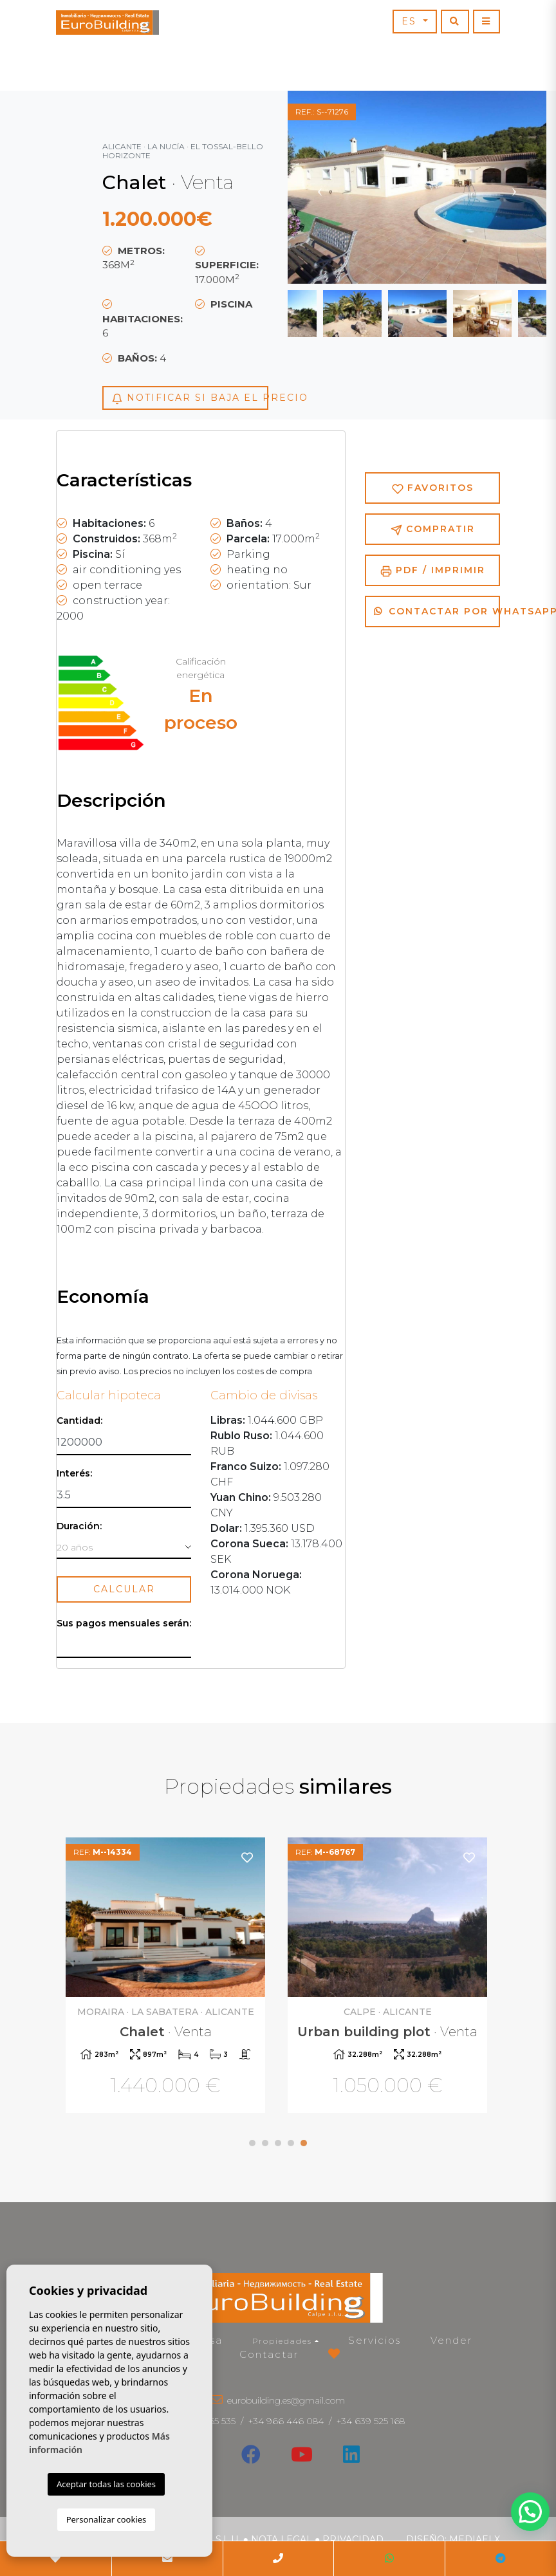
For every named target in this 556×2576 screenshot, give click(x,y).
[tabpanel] (389, 1976)
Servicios (374, 2340)
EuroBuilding (107, 22)
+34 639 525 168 (371, 2421)
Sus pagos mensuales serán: (124, 1623)
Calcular (124, 1589)
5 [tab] (304, 2143)
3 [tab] (278, 2143)
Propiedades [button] (282, 2341)
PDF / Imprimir (432, 570)
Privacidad (353, 2539)
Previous (320, 187)
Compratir (433, 529)
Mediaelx (474, 2539)
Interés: (74, 1473)
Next (514, 187)
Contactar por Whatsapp (437, 611)
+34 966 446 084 (286, 2421)
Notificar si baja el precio (189, 398)
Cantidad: (79, 1421)
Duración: (79, 1526)
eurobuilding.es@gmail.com (286, 2400)
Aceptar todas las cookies (106, 2484)
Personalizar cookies (106, 2519)
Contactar (269, 2354)
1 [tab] (252, 2143)
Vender (451, 2340)
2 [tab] (265, 2143)
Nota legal (281, 2539)
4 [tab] (291, 2143)
